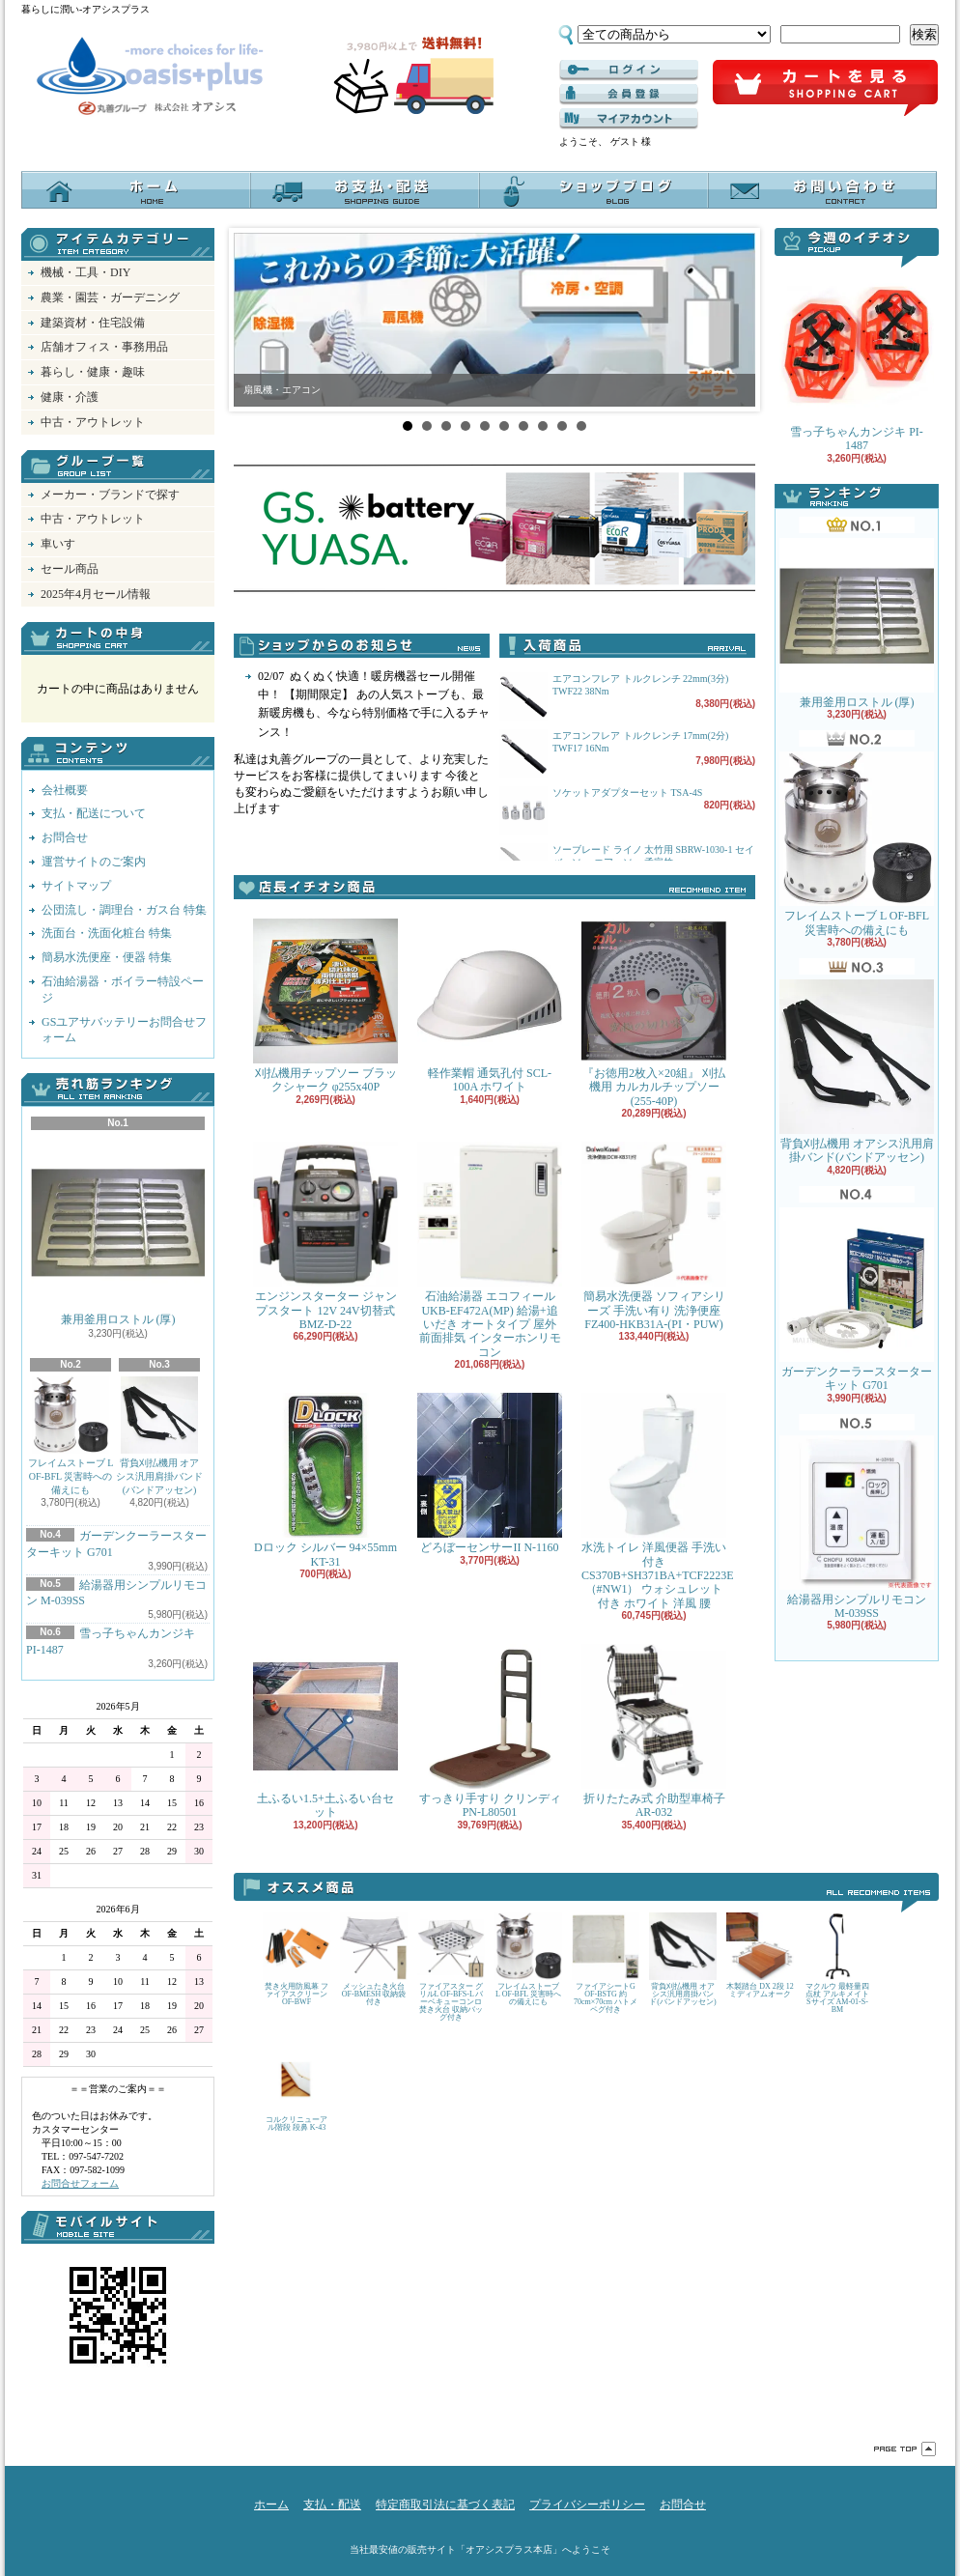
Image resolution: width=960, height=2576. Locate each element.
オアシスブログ (593, 190)
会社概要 (65, 790)
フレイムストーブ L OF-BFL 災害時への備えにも (71, 1435)
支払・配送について (364, 190)
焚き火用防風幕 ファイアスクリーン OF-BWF (296, 1959)
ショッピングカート (825, 89)
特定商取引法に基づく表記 (445, 2504)
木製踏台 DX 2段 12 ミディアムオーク (760, 1955)
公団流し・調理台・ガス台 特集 (124, 910)
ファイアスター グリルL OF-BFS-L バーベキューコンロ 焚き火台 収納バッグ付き (451, 1967)
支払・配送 (332, 2504)
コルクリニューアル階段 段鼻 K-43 (296, 2089)
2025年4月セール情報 (96, 594)
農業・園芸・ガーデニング (110, 297)
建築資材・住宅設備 (93, 322)
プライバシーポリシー (587, 2504)
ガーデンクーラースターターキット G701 (856, 1299)
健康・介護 (70, 397)
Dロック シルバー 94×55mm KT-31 (325, 1480)
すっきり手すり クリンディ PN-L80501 (489, 1731)
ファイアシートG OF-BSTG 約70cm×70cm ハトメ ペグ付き (605, 1963)
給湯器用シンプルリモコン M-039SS (856, 1527)
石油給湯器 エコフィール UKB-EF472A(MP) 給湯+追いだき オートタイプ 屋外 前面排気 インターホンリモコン (489, 1250)
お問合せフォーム (80, 2183)
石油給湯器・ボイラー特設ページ (123, 990)
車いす (58, 544)
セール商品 (70, 569)
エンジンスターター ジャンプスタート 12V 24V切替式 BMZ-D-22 (325, 1236)
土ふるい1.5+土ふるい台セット (325, 1731)
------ (628, 94)
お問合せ (822, 190)
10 (581, 426)
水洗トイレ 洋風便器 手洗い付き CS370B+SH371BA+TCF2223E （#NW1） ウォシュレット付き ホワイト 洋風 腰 (657, 1501)
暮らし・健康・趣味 (93, 372)
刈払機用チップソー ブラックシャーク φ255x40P (325, 1006)
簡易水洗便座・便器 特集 (107, 957)
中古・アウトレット (93, 422)
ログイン (628, 70)
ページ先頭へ (905, 2449)
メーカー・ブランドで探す (110, 494)
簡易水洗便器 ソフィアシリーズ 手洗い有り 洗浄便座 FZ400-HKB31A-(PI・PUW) (653, 1236)
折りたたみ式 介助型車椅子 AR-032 (653, 1731)
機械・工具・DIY (85, 272)
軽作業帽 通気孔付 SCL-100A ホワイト (489, 1006)
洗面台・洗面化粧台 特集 (107, 933)
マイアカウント (628, 118)
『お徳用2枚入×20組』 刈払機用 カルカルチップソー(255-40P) (653, 1013)
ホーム (135, 190)
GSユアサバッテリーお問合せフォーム (124, 1030)
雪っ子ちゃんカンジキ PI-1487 (856, 360)
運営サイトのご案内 (94, 861)
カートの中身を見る (117, 638)
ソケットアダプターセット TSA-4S (627, 792)
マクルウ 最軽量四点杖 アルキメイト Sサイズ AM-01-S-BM (837, 1963)
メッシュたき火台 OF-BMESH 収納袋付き (374, 1959)
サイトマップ (76, 885)
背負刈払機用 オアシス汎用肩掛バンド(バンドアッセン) (159, 1435)
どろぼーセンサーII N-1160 (489, 1473)
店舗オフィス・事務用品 (104, 347)
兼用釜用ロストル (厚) (118, 1230)
